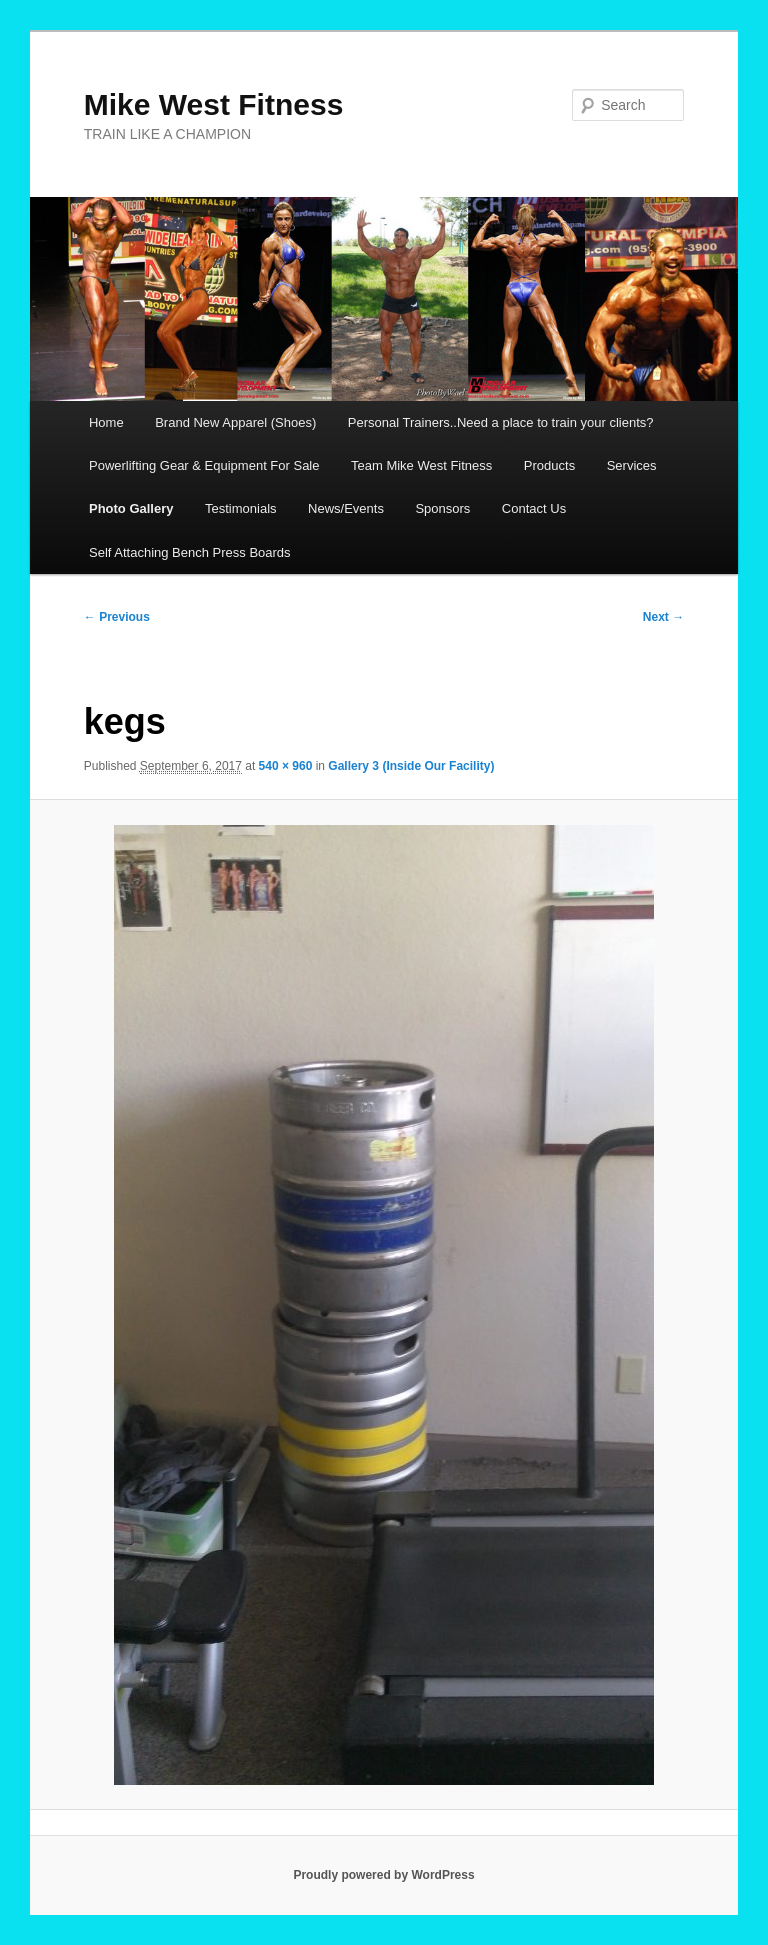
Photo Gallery (131, 508)
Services (632, 465)
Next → (663, 617)
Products (549, 465)
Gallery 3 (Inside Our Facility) (411, 766)
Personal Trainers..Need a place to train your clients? (501, 422)
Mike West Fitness (214, 104)
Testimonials (241, 508)
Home (106, 422)
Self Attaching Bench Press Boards (190, 552)
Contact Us (534, 508)
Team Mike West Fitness (421, 465)
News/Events (346, 508)
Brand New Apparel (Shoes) (235, 422)
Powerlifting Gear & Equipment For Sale (204, 465)
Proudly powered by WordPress (383, 1875)
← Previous (117, 617)
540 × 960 (286, 766)
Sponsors (442, 508)
